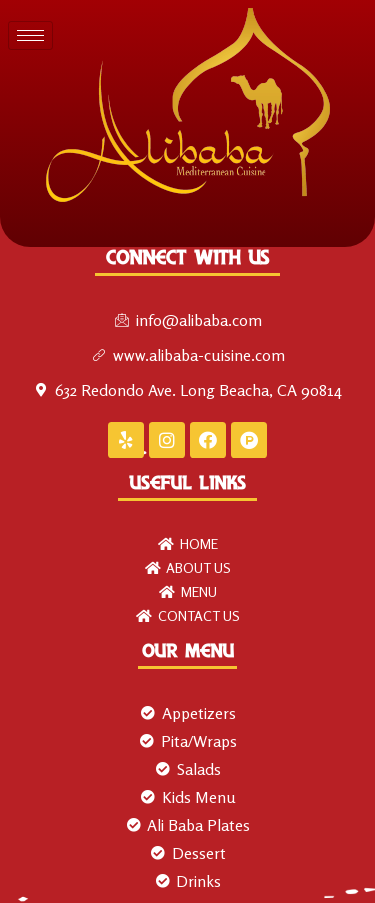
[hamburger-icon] (30, 35)
